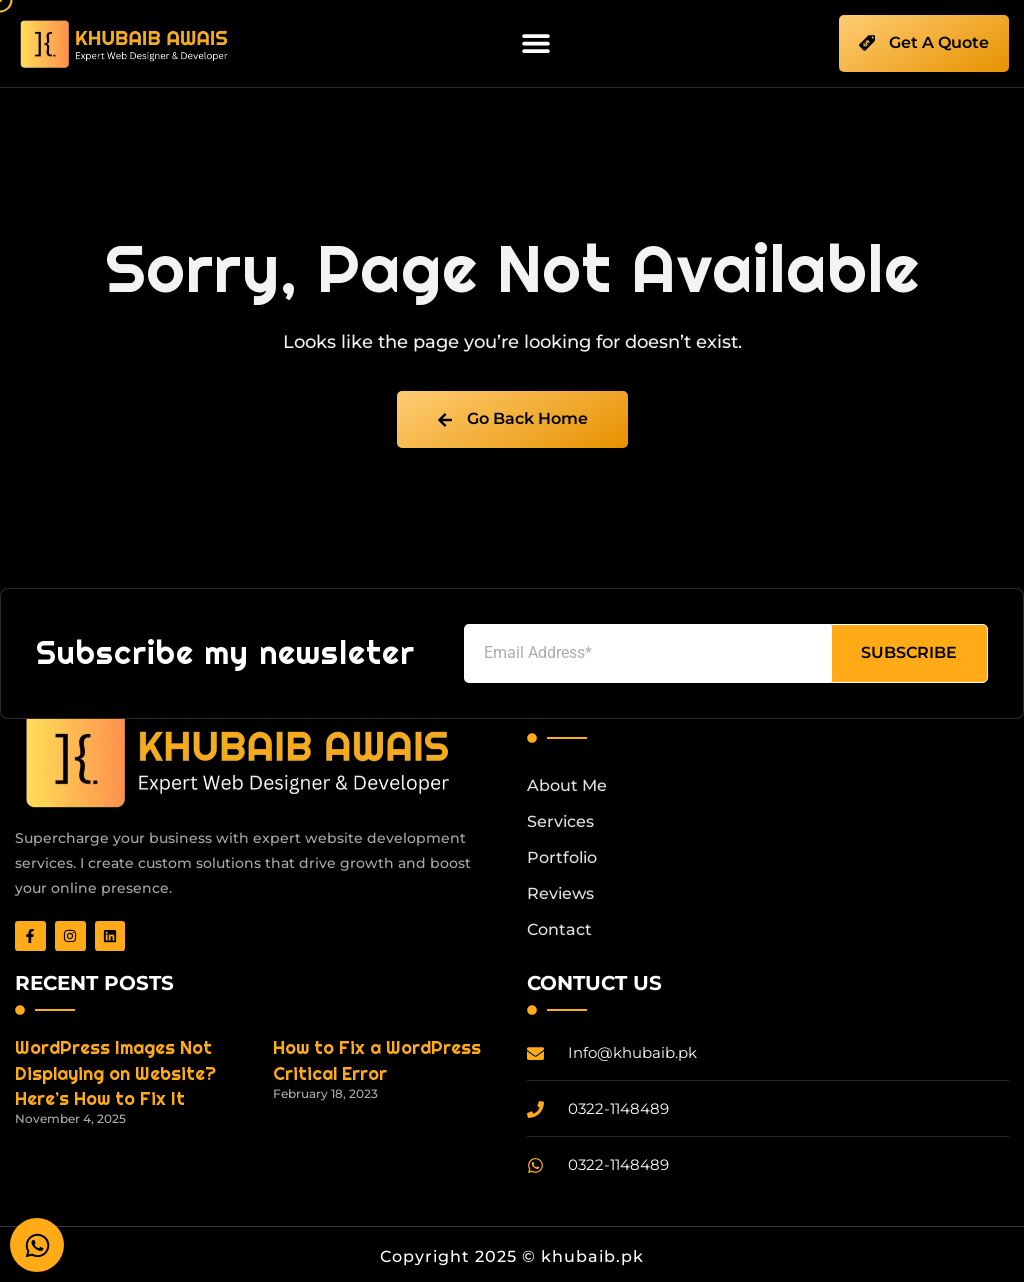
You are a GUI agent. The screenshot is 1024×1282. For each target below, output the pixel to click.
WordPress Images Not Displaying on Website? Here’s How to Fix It (115, 1072)
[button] (536, 43)
